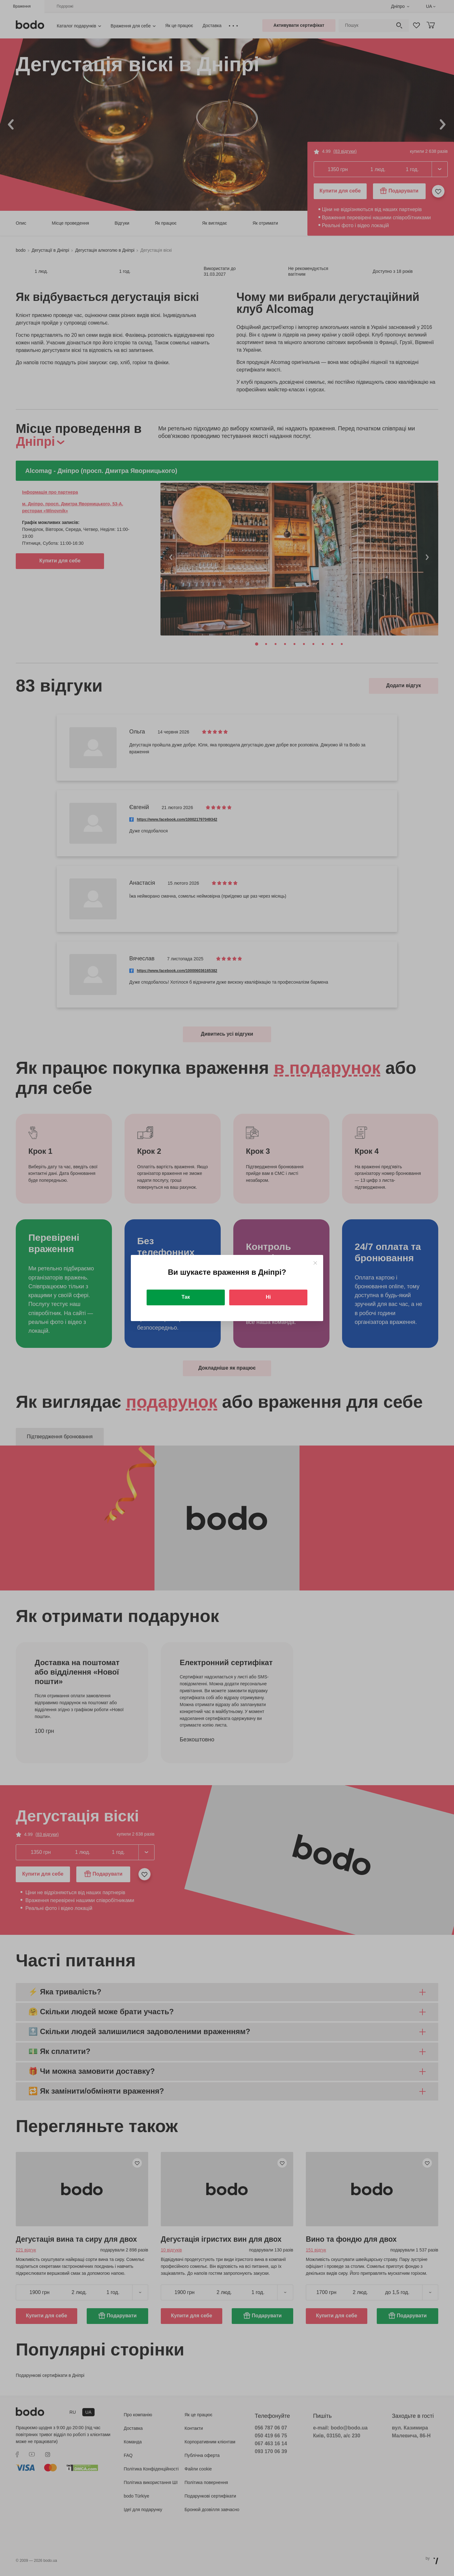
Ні (268, 1297)
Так (186, 1297)
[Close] (315, 1263)
